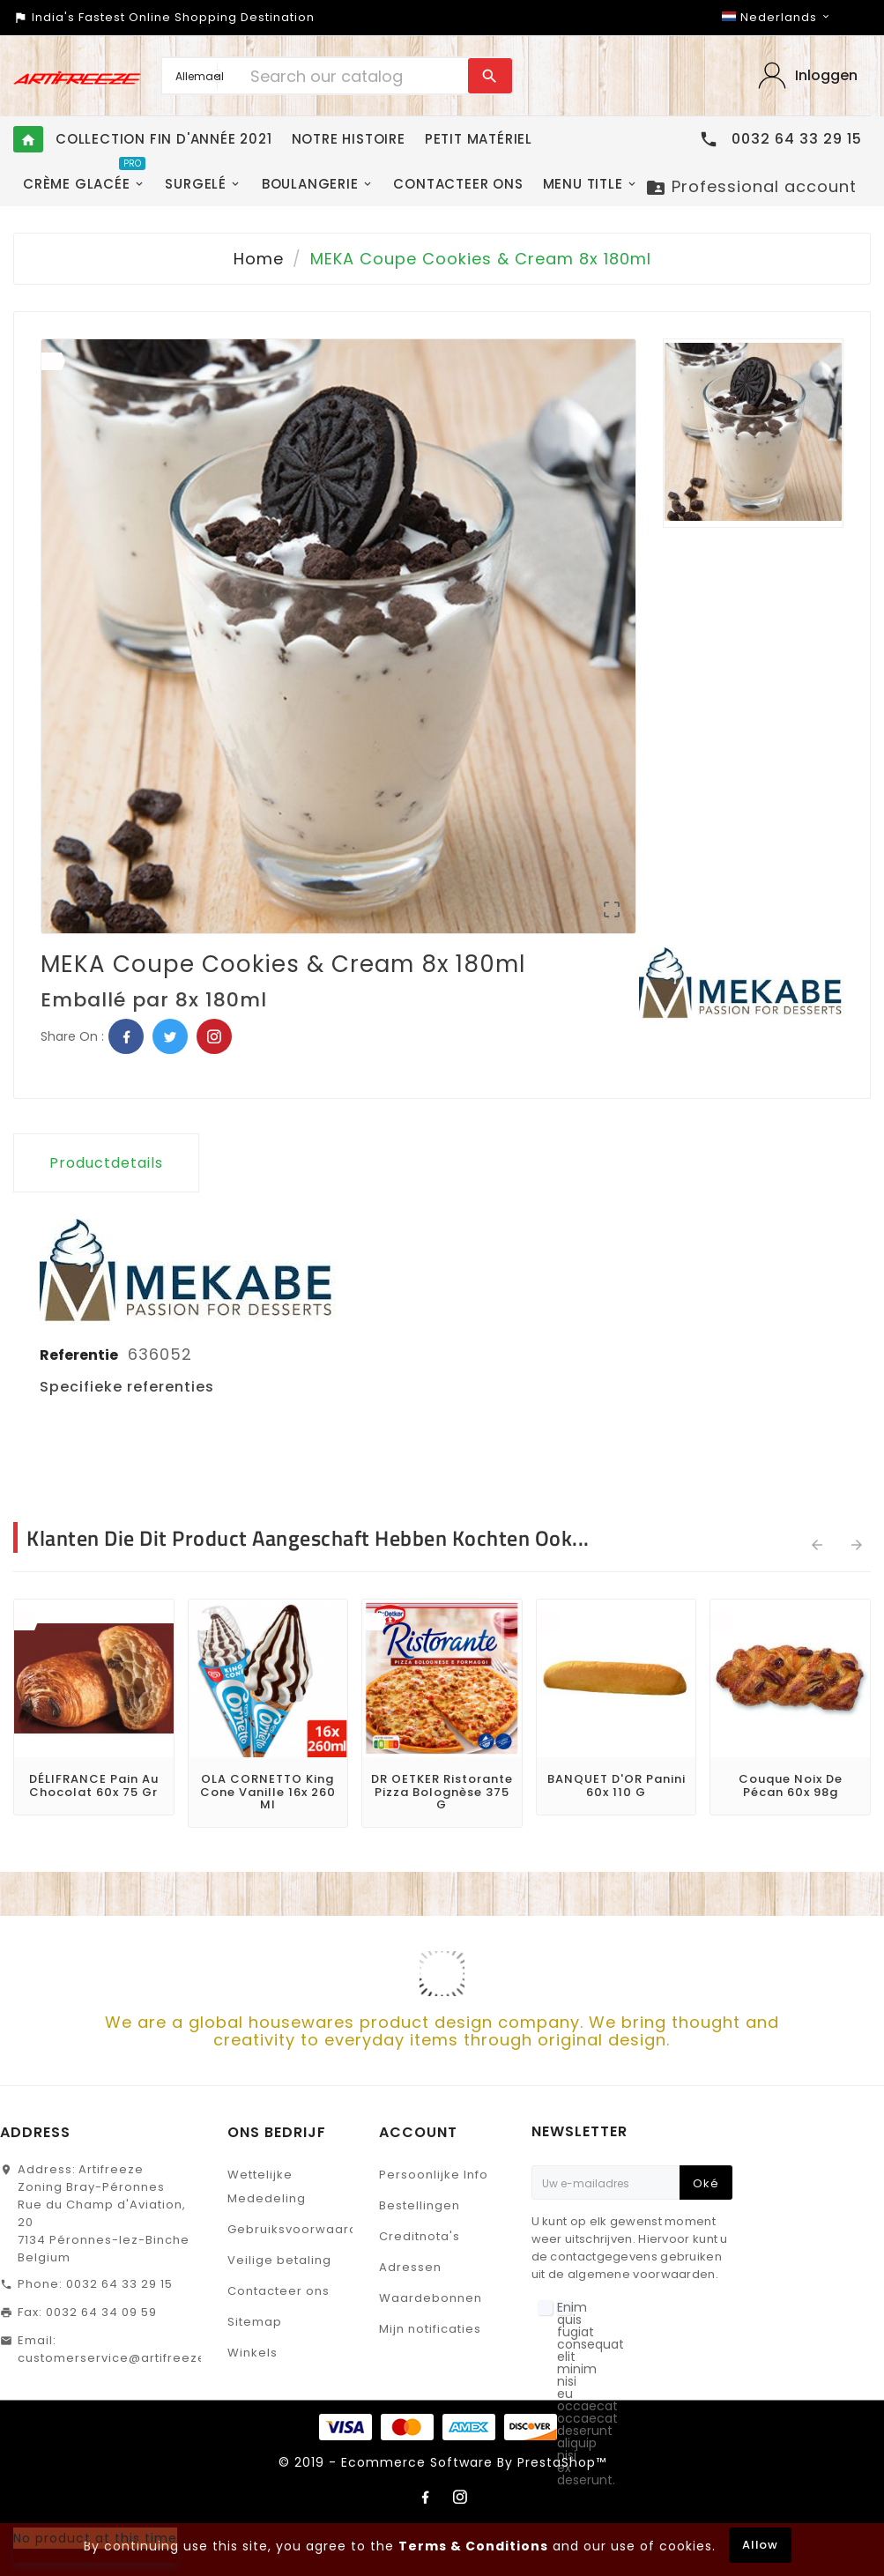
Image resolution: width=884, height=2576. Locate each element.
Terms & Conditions (473, 2546)
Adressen (410, 2267)
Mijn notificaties (430, 2328)
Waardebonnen (430, 2298)
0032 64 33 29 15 (119, 2283)
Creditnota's (419, 2236)
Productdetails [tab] (106, 1163)
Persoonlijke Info (433, 2174)
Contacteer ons (278, 2291)
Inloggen (826, 75)
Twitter (170, 1036)
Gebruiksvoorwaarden (301, 2229)
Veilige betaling (279, 2260)
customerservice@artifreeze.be (122, 2358)
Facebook (126, 1036)
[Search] (354, 75)
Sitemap (254, 2321)
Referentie (80, 1355)
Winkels (252, 2352)
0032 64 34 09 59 (101, 2312)
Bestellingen (419, 2205)
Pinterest (214, 1036)
